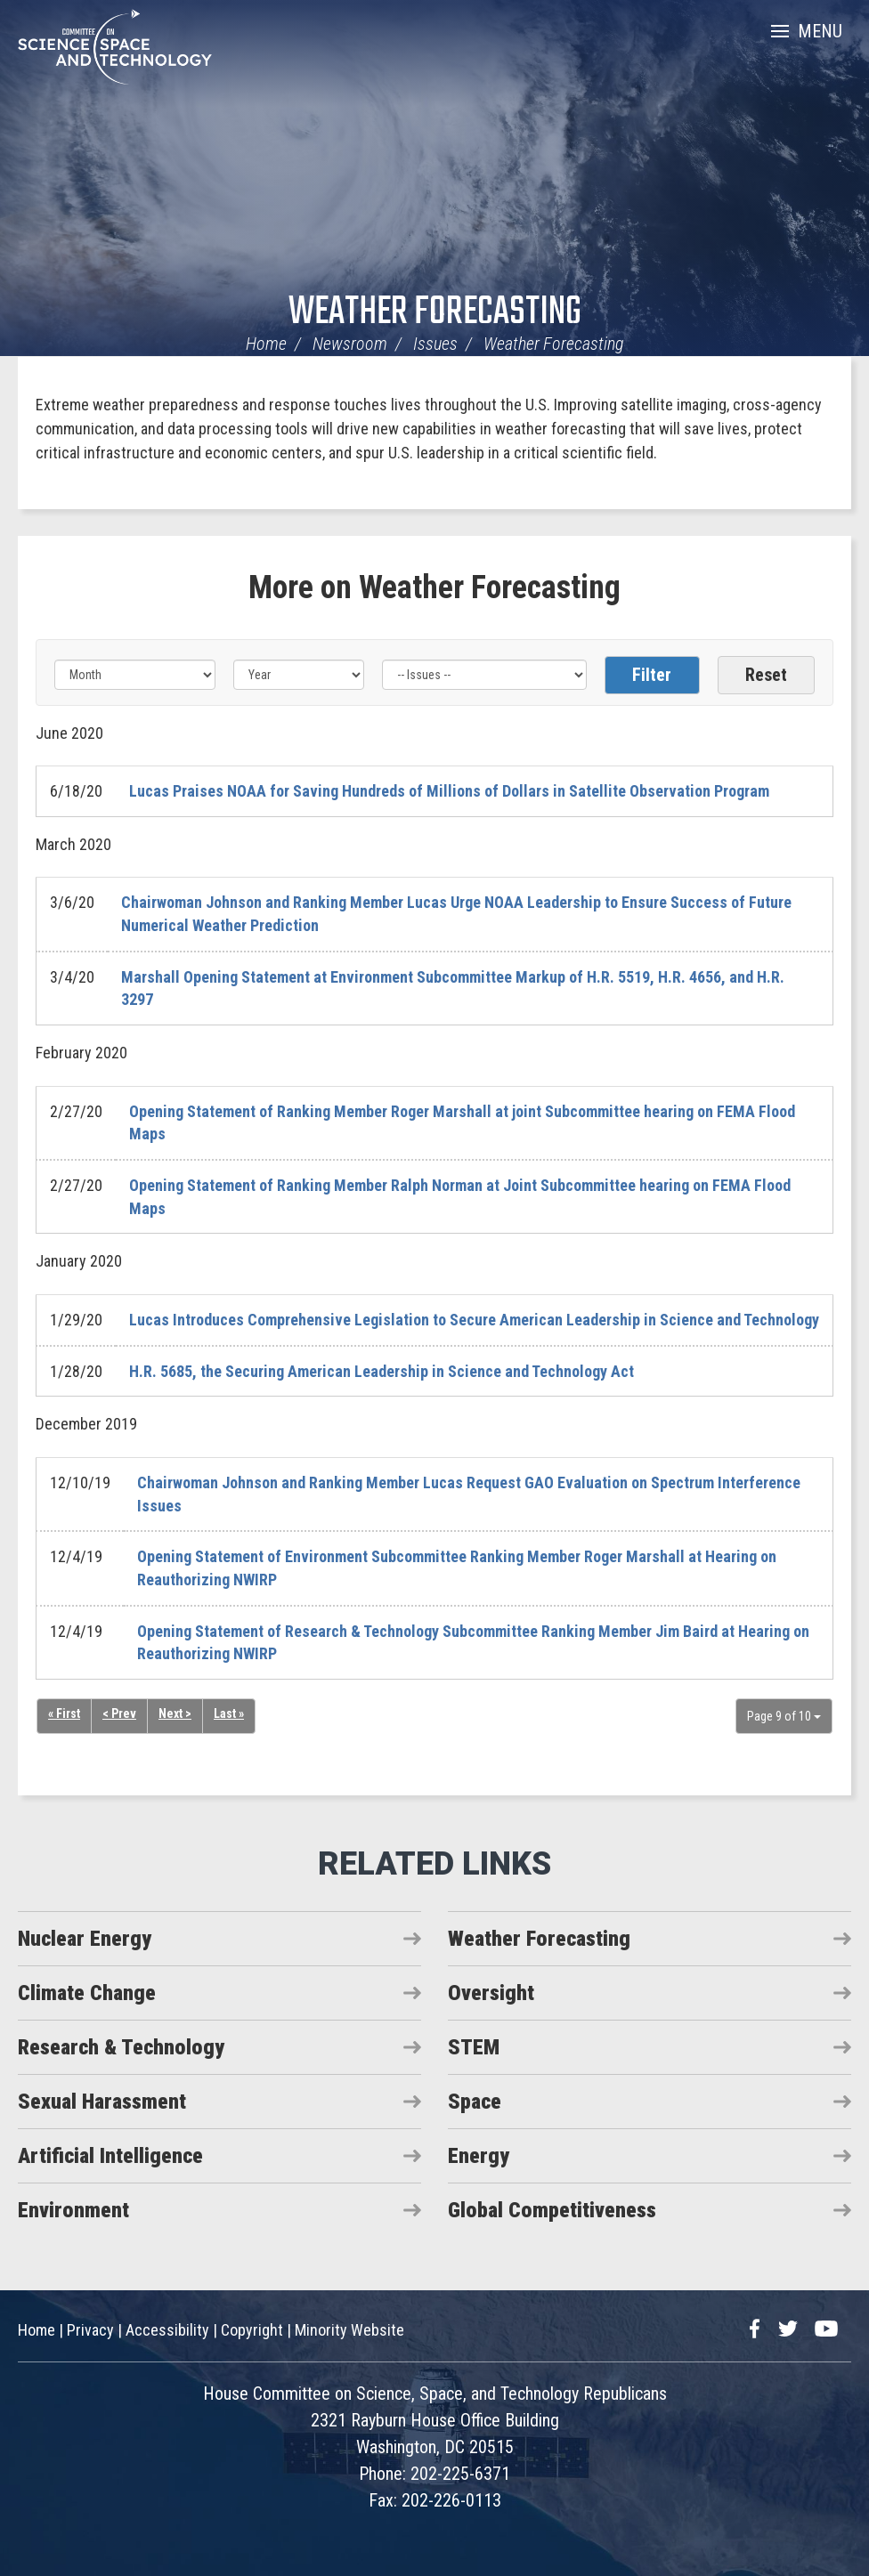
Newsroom (350, 343)
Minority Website (349, 2330)
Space (474, 2101)
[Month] (134, 675)
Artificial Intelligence (110, 2155)
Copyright (252, 2330)
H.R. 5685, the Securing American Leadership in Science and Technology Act (381, 1371)
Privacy (90, 2330)
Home (266, 343)
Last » (229, 1713)
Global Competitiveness (552, 2210)
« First (64, 1713)
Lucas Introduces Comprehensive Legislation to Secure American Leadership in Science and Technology (474, 1319)
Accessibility (167, 2330)
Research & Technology (121, 2047)
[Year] (298, 675)
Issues (435, 343)
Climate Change (87, 1993)
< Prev (119, 1713)
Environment (73, 2210)
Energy (478, 2155)
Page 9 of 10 (784, 1716)
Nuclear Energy (84, 1938)
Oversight (491, 1993)
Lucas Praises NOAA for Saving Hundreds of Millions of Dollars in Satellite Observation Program (449, 791)
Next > (174, 1713)
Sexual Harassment (102, 2101)
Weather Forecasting (434, 313)
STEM (473, 2047)
